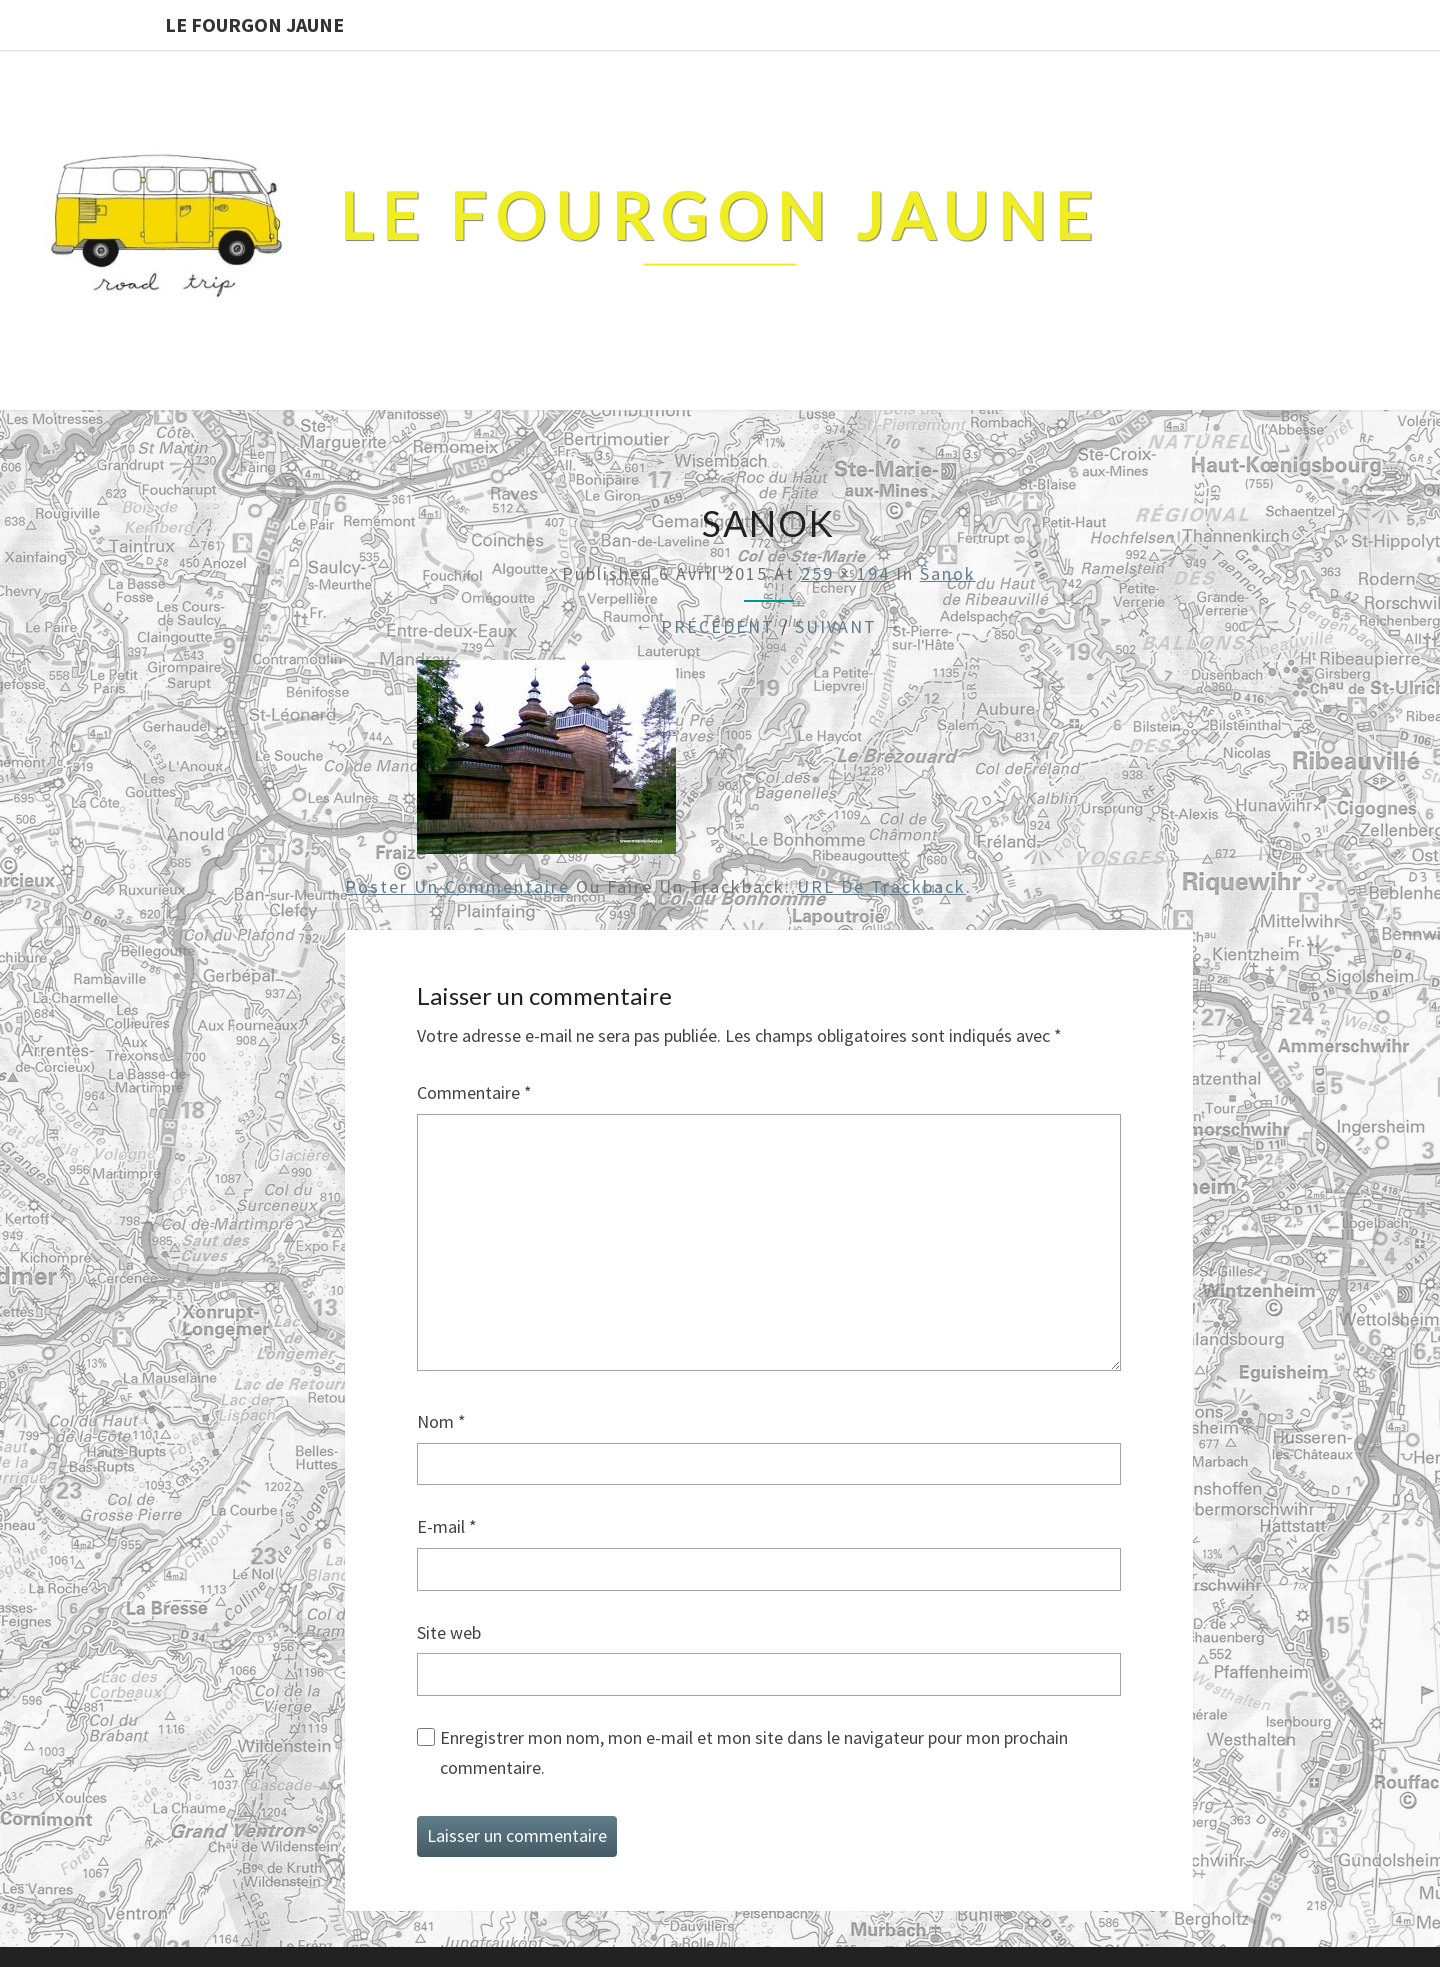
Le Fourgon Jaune (254, 24)
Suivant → (849, 626)
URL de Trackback (881, 886)
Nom (441, 1421)
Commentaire (474, 1092)
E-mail (447, 1526)
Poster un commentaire (457, 886)
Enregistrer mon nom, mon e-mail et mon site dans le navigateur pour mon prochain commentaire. (754, 1753)
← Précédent (705, 626)
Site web (449, 1632)
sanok (948, 573)
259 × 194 (845, 573)
